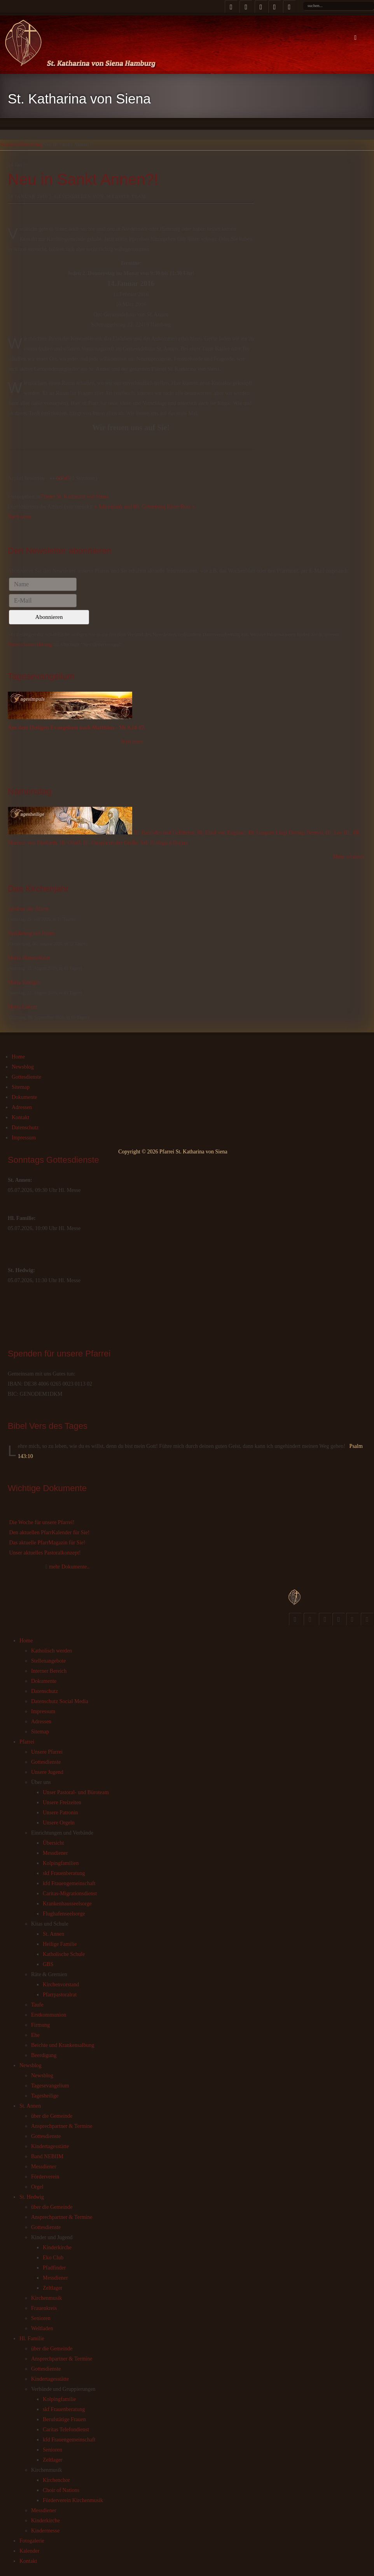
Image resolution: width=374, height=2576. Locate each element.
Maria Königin (24, 982)
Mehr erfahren (348, 857)
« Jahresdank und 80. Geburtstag (129, 507)
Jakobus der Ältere (28, 909)
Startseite (10, 144)
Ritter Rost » (181, 507)
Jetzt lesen (132, 742)
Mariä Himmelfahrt (29, 958)
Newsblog (31, 144)
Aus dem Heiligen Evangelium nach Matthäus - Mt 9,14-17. (76, 728)
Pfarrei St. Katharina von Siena (74, 496)
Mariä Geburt (22, 1007)
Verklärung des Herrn (31, 933)
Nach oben (19, 517)
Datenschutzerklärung (30, 644)
